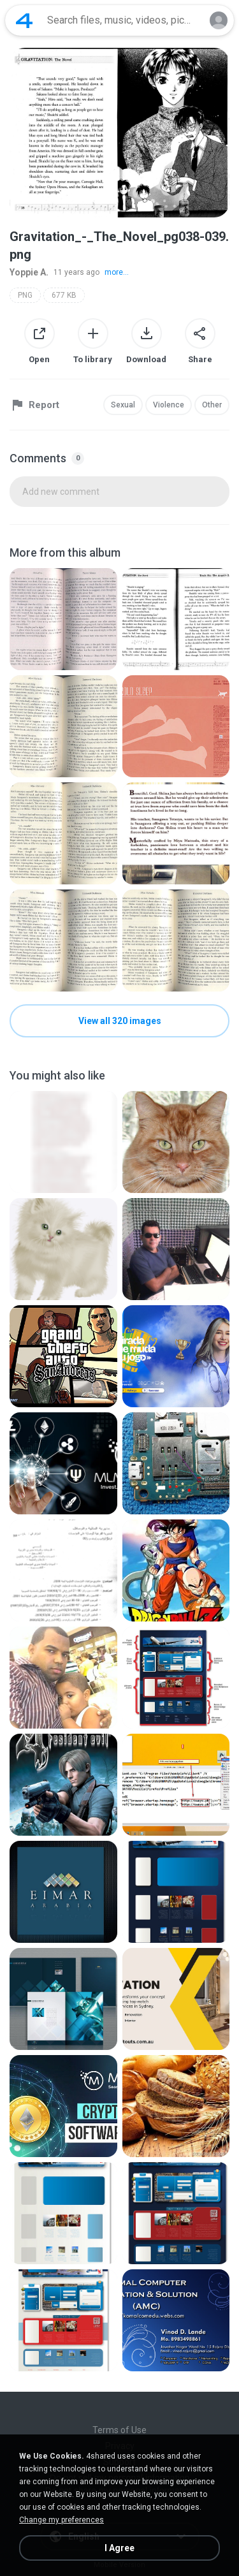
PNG (25, 295)
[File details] (63, 619)
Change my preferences (61, 2519)
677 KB (64, 295)
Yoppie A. (29, 272)
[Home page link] (24, 20)
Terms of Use (119, 2430)
